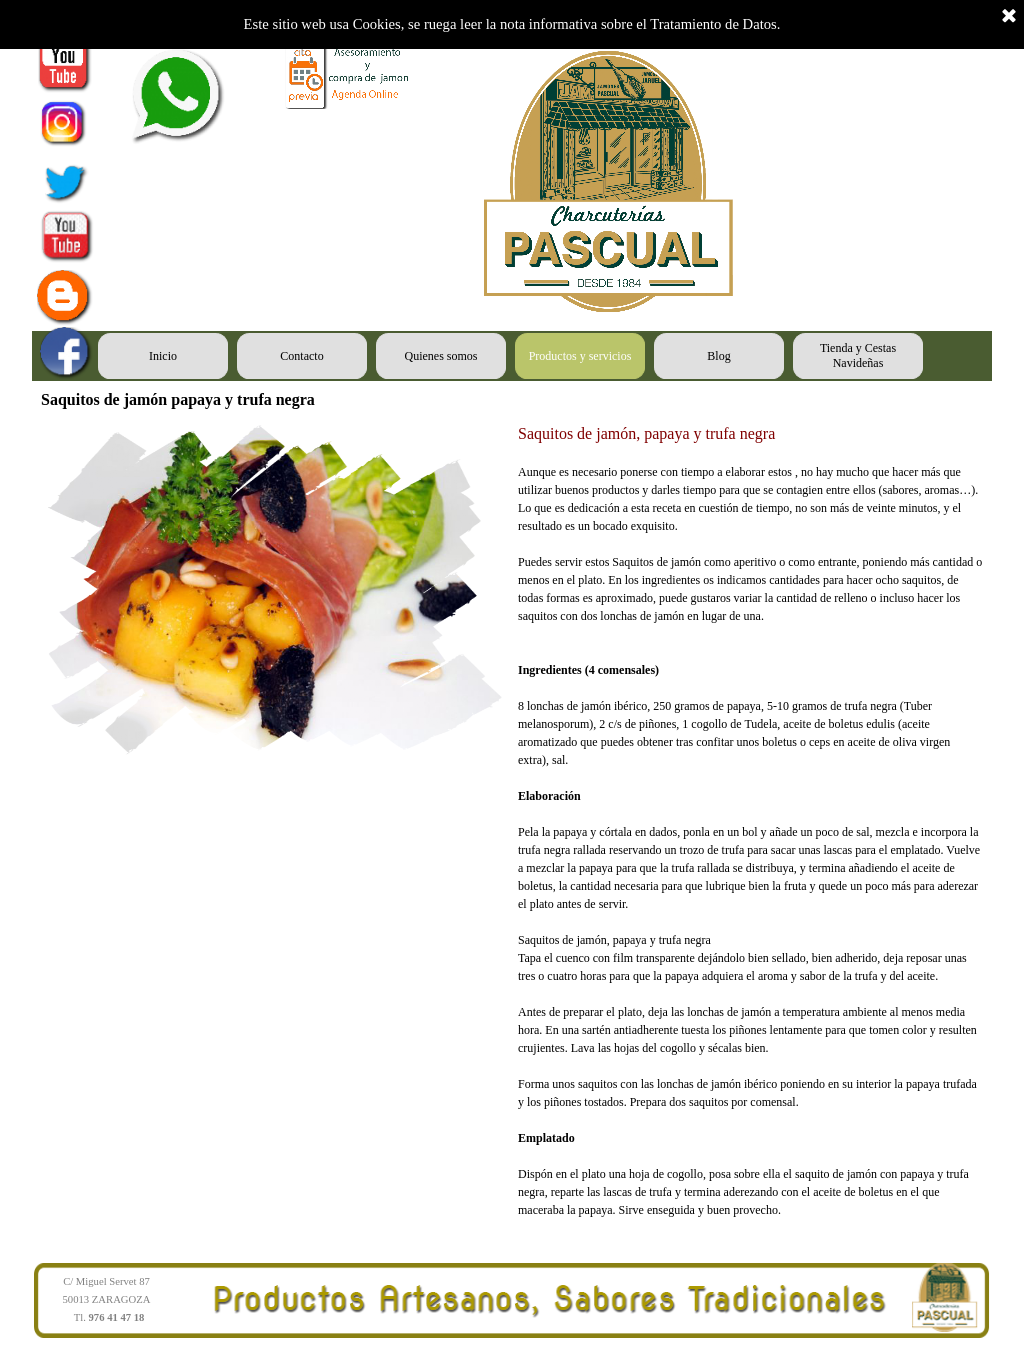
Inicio (163, 356)
